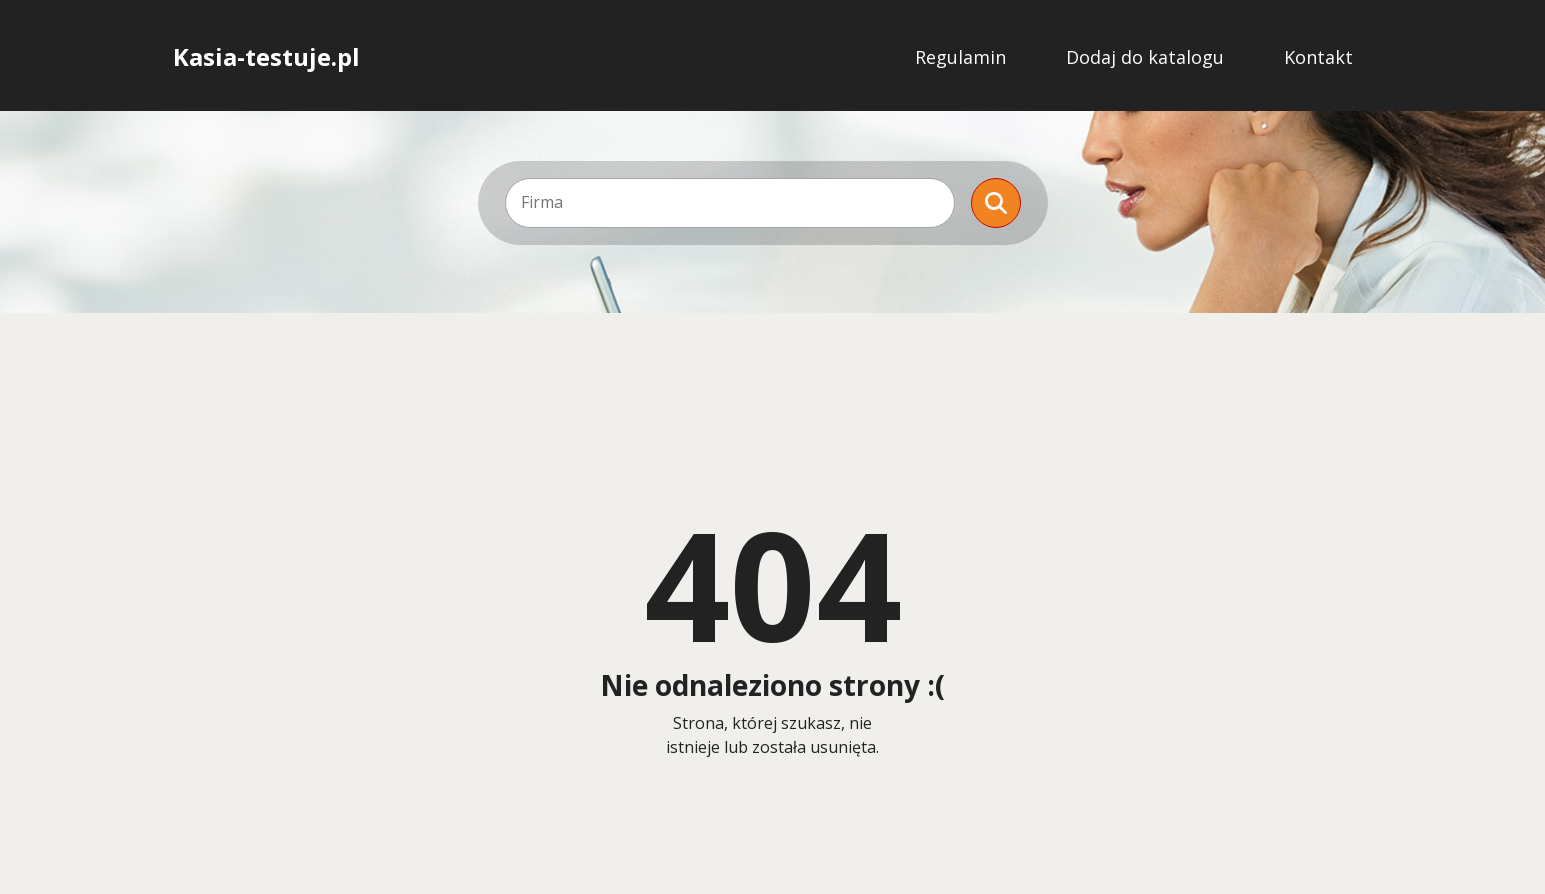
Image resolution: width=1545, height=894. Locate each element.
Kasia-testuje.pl (266, 57)
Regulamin (960, 57)
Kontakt (1318, 57)
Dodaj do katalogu (1145, 57)
